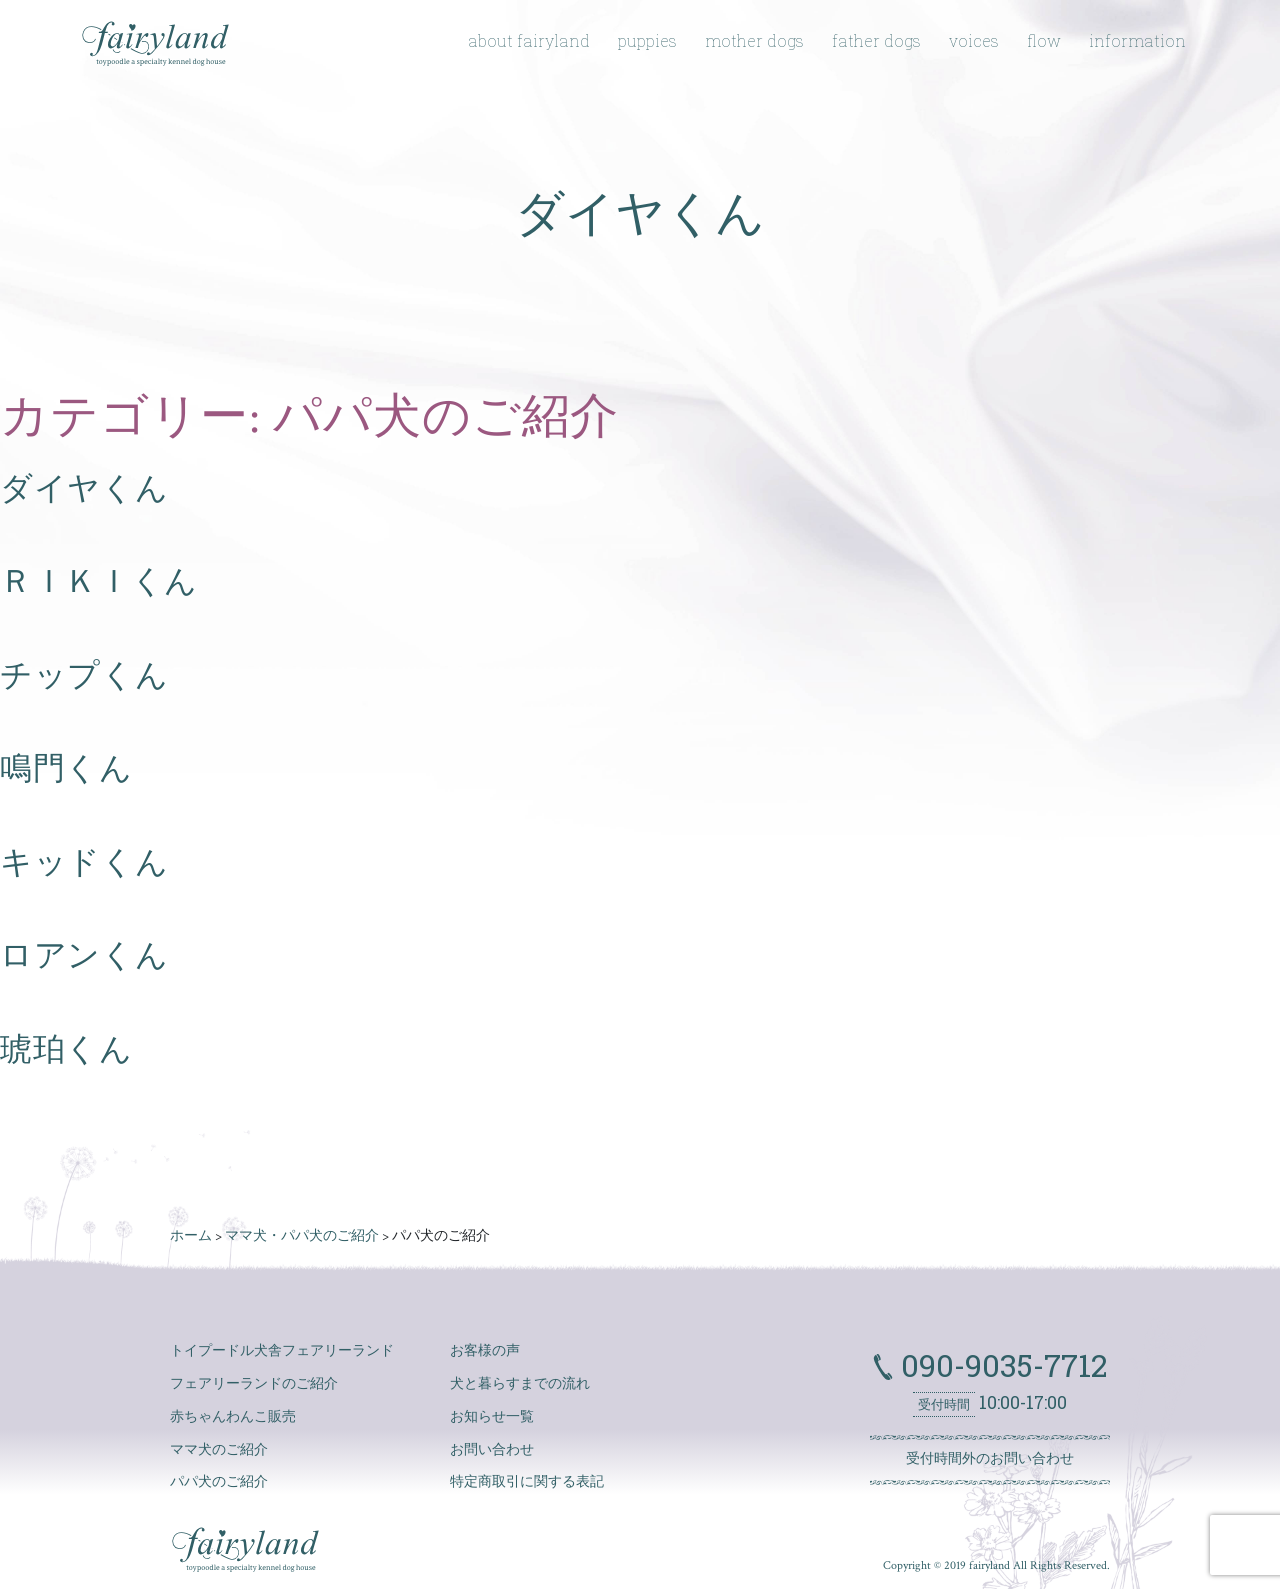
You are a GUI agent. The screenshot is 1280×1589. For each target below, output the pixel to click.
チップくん (84, 676)
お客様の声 (485, 1351)
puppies (647, 40)
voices (974, 40)
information (1137, 40)
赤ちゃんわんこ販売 (233, 1417)
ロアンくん (84, 956)
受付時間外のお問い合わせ (990, 1459)
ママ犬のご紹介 (219, 1450)
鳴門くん (66, 769)
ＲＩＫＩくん (99, 582)
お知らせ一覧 (492, 1417)
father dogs (876, 40)
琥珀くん (66, 1050)
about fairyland (529, 40)
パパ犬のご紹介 (219, 1482)
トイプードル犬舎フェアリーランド (282, 1351)
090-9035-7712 (1000, 1365)
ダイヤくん (84, 489)
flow (1044, 40)
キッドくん (84, 863)
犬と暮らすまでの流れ (520, 1384)
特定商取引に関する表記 (527, 1482)
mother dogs (754, 40)
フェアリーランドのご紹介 (254, 1384)
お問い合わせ (492, 1450)
